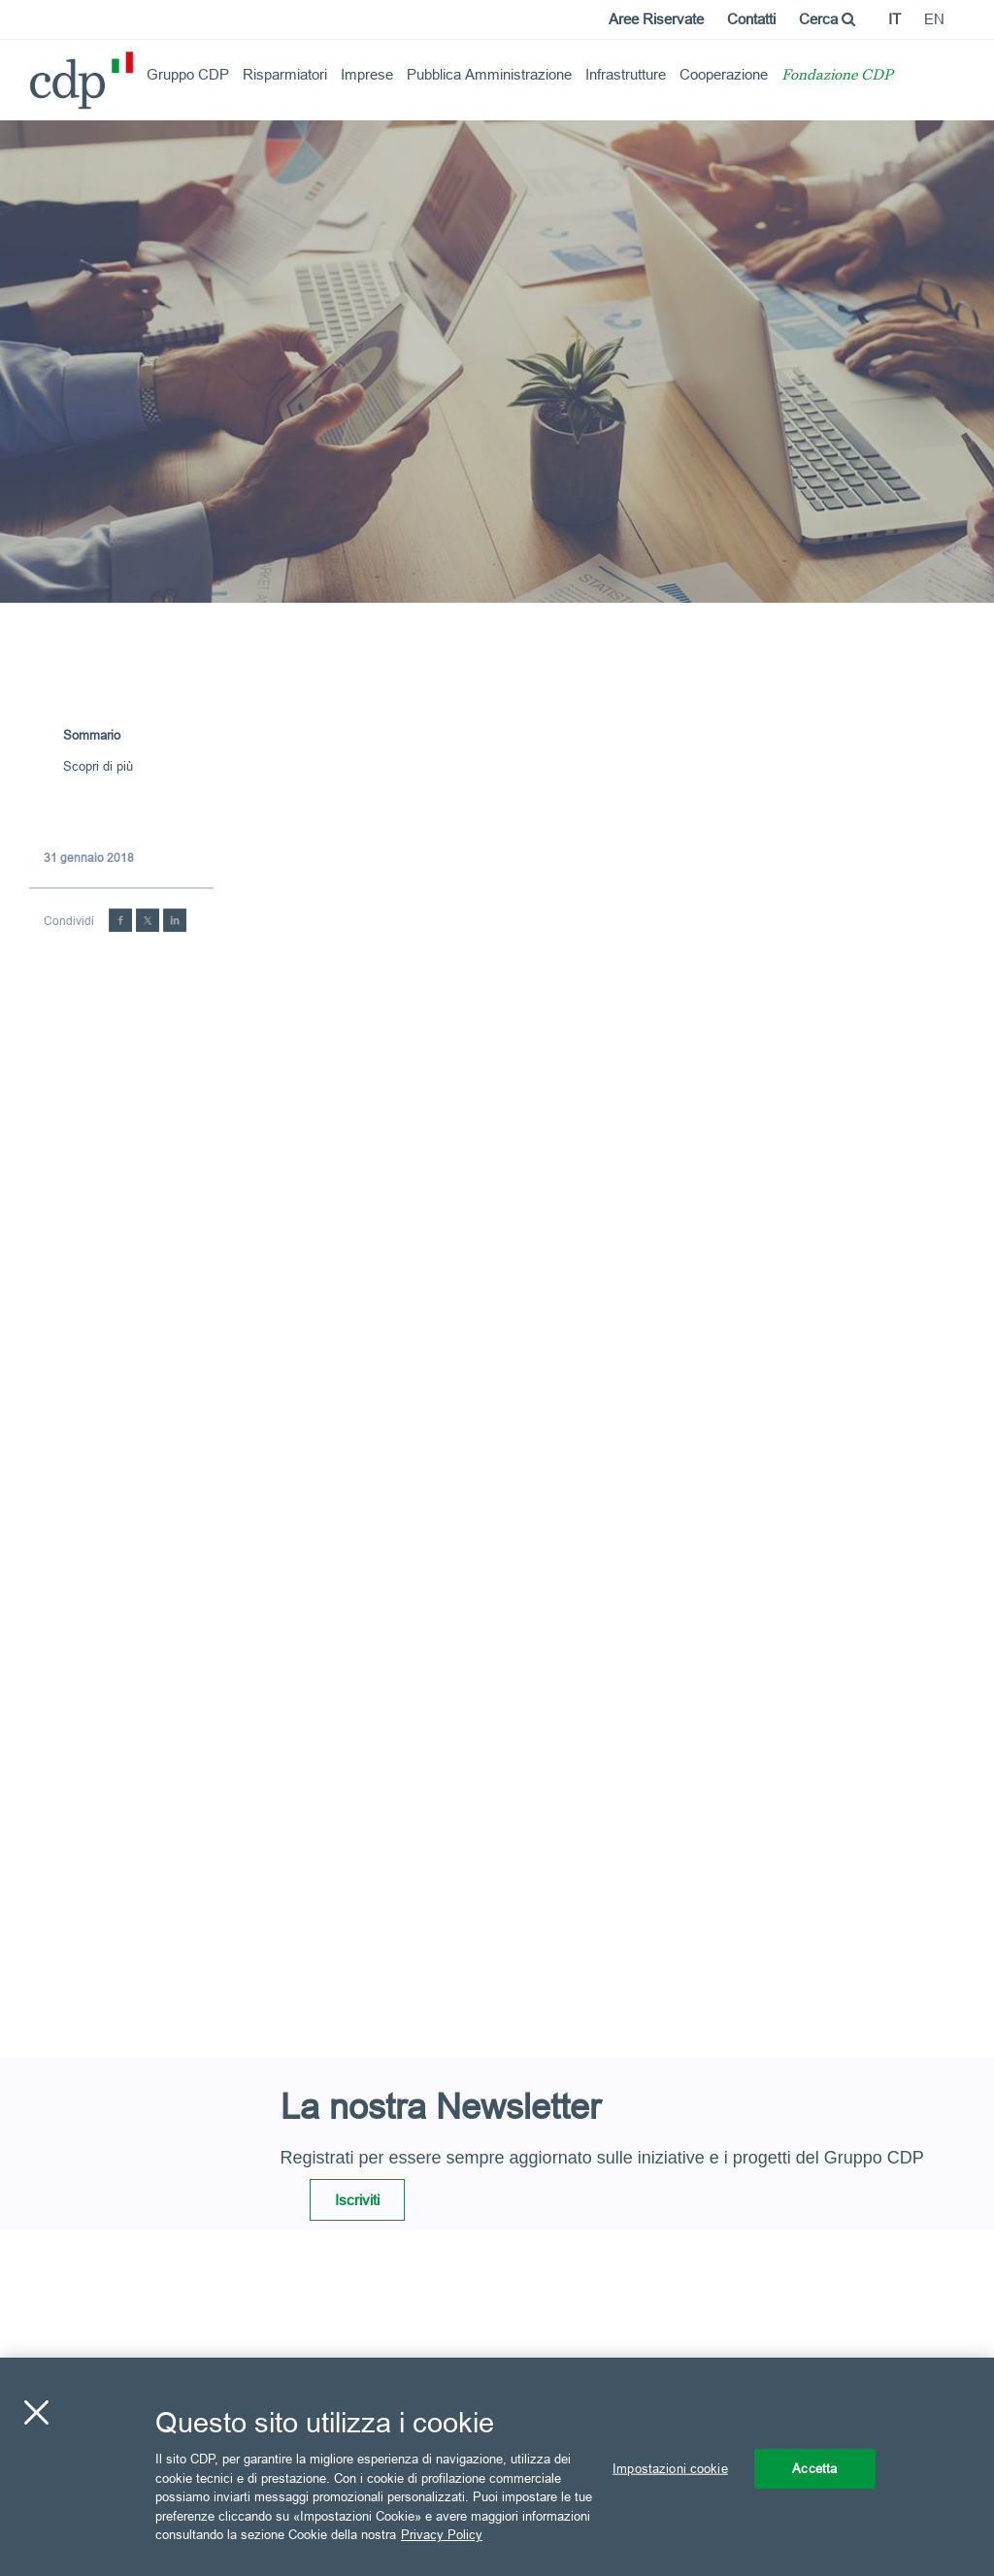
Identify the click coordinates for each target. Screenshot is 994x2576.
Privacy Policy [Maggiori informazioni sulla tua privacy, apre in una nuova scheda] (441, 2534)
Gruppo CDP (188, 74)
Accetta (814, 2467)
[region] (497, 2467)
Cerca (827, 19)
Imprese (367, 74)
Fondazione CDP (837, 76)
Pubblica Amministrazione (489, 74)
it (894, 19)
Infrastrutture (625, 74)
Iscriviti (357, 2200)
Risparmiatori (285, 74)
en (934, 19)
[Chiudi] (36, 2412)
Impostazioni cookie (670, 2467)
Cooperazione (723, 74)
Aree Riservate (656, 19)
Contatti (751, 19)
